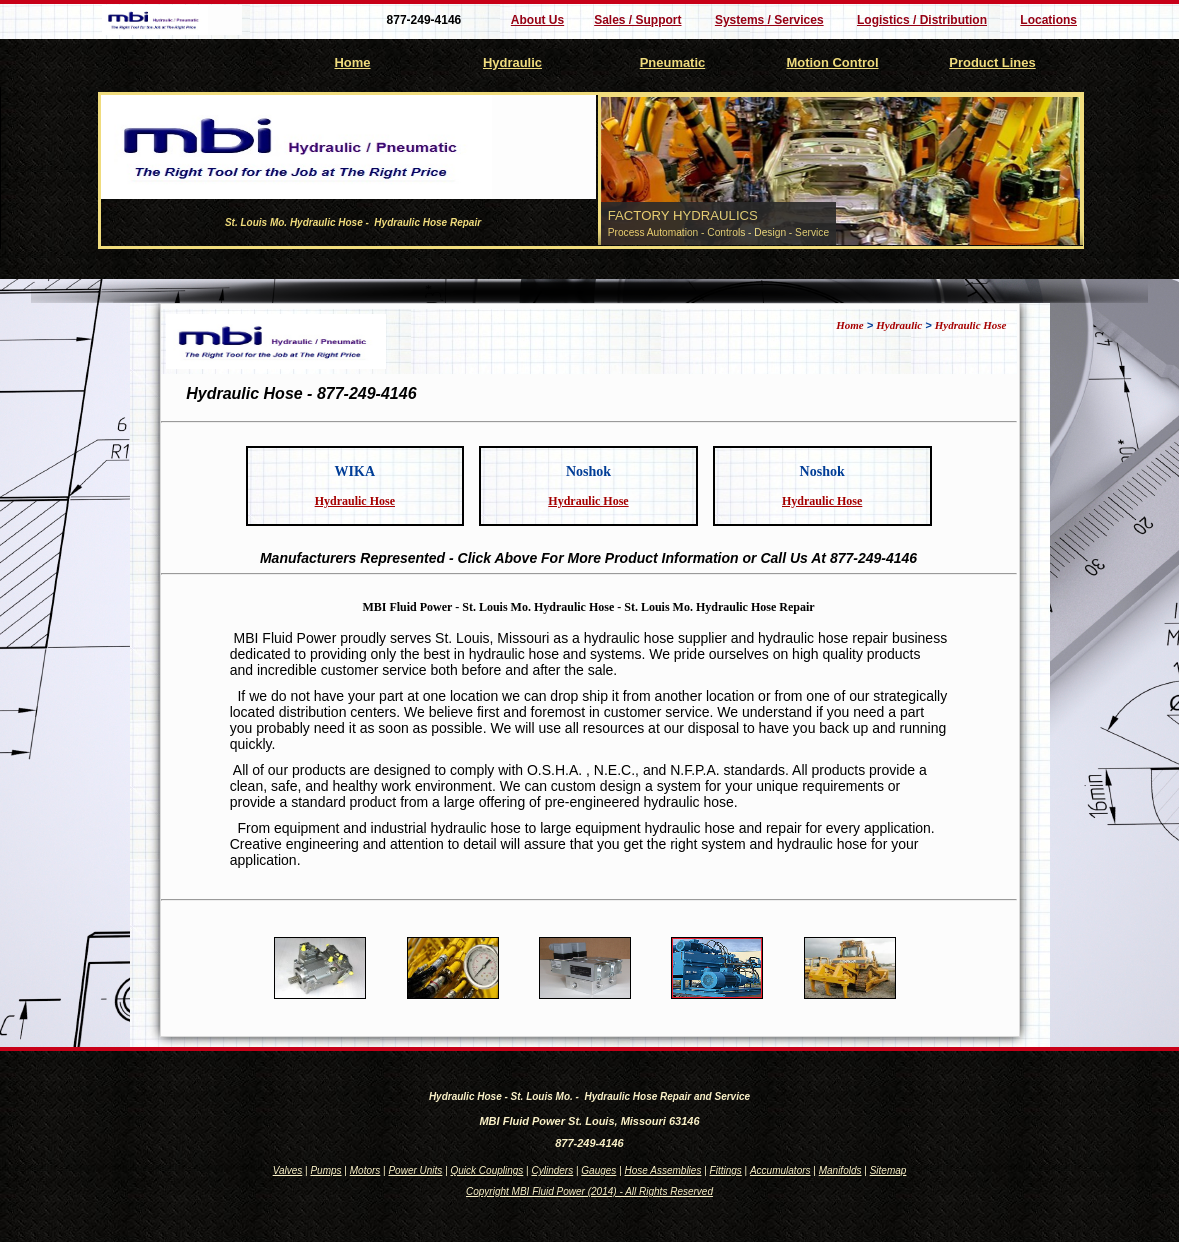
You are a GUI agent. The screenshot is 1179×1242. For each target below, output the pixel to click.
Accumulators (780, 1170)
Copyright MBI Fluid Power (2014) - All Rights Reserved (589, 1191)
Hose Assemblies (663, 1170)
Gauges (598, 1170)
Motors (365, 1170)
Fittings (726, 1170)
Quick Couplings (487, 1170)
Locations (1048, 20)
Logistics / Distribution (922, 20)
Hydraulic (512, 62)
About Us (537, 20)
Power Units (415, 1170)
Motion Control (832, 62)
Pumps (325, 1170)
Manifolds (840, 1170)
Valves (288, 1170)
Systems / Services (769, 20)
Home (353, 62)
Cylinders (552, 1170)
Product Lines (992, 62)
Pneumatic (673, 62)
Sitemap (888, 1170)
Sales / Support (637, 20)
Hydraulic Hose (971, 325)
